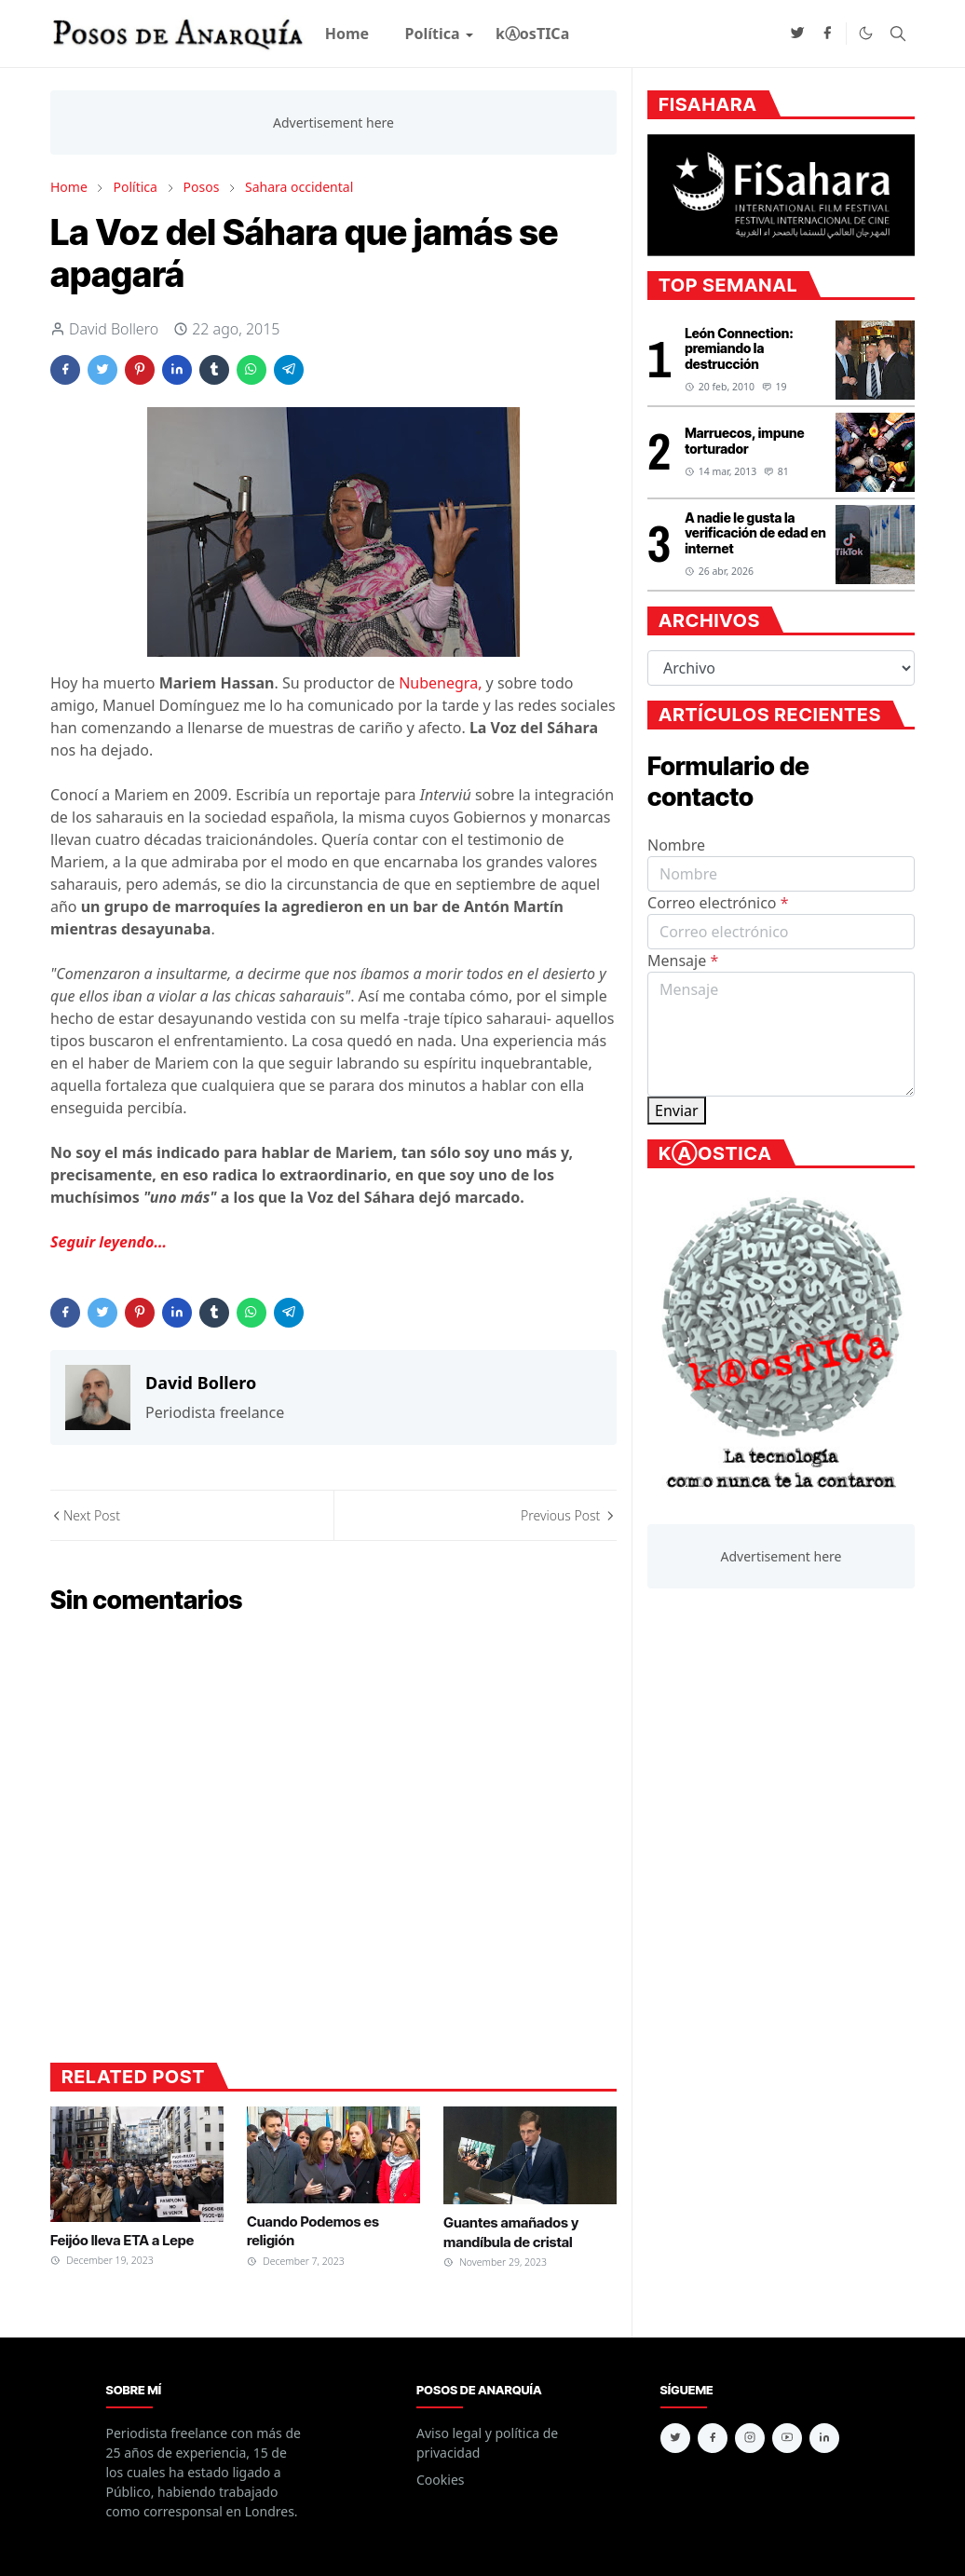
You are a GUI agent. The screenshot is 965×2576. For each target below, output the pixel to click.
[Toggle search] (898, 33)
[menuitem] (347, 33)
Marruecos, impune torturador (744, 441)
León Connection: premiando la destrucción (739, 349)
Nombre (676, 845)
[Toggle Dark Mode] (865, 33)
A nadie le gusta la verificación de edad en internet (755, 533)
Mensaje (682, 960)
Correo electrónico (718, 903)
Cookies (440, 2479)
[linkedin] (824, 2438)
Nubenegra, (440, 683)
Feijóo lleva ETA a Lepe (122, 2240)
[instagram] (750, 2438)
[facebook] (827, 33)
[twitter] (797, 33)
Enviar (677, 1110)
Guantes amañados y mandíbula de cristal (510, 2232)
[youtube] (787, 2438)
